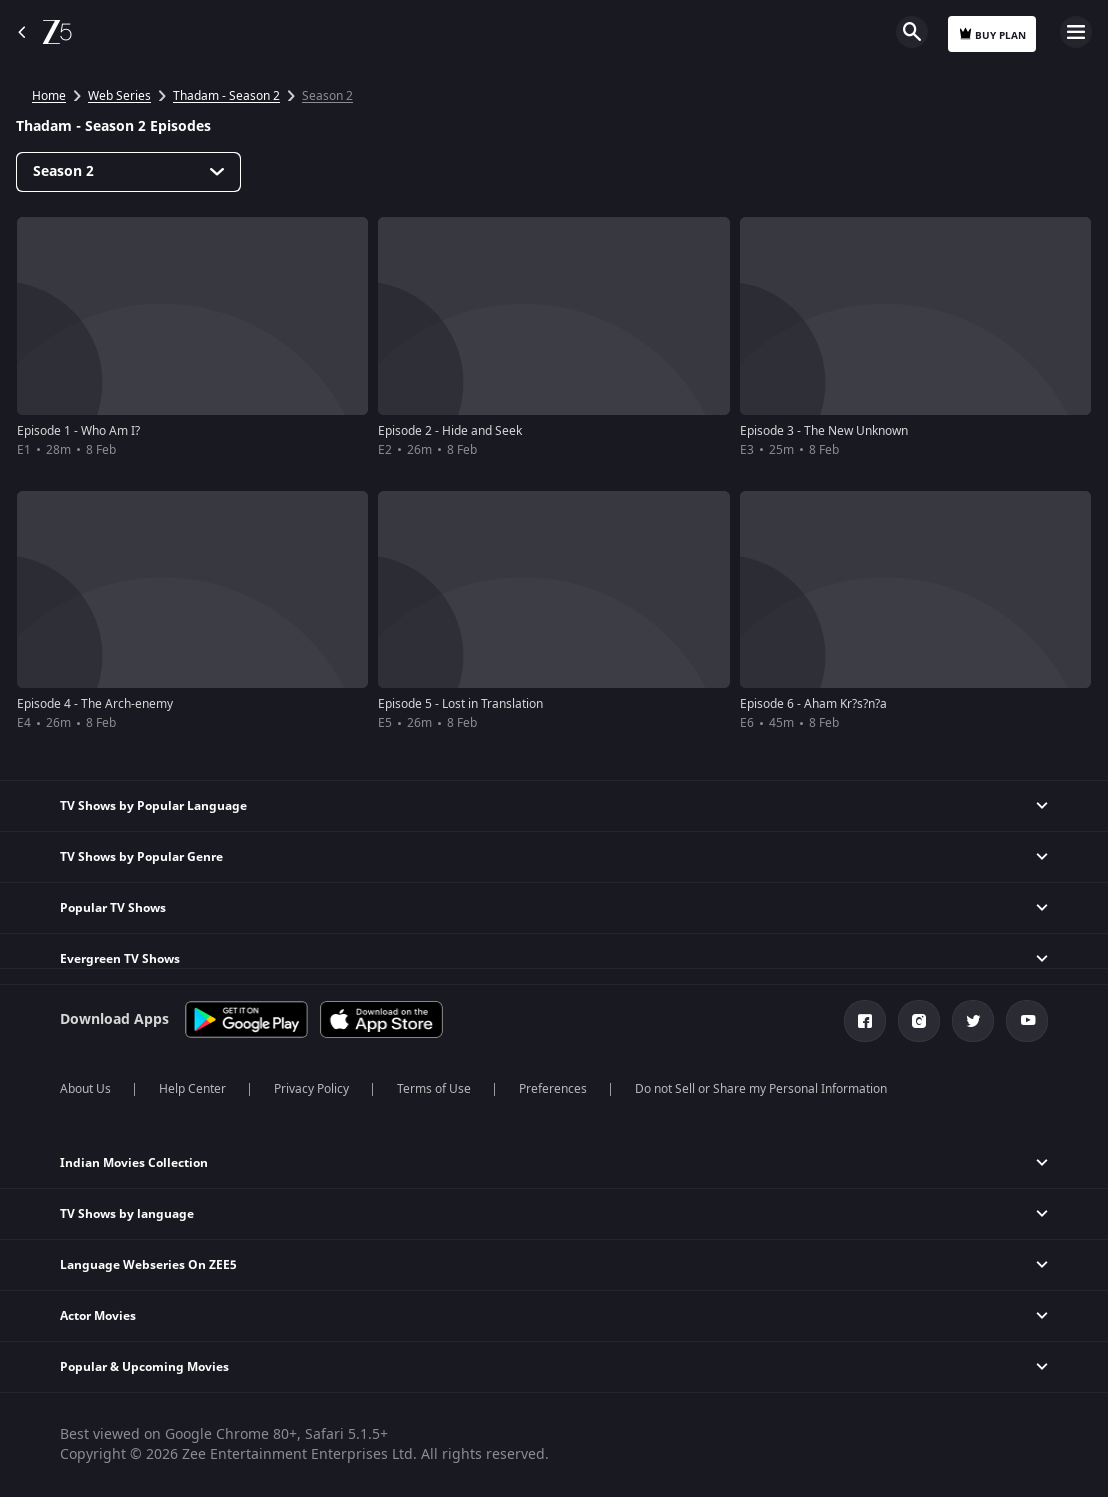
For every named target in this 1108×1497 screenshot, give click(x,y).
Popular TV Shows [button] (113, 908)
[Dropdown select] (128, 172)
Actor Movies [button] (98, 1316)
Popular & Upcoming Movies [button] (144, 1367)
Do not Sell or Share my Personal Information (761, 1089)
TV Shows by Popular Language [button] (153, 806)
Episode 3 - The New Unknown (824, 431)
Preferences (553, 1089)
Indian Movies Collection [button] (134, 1163)
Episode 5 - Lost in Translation (460, 704)
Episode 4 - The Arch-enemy (95, 704)
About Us (85, 1089)
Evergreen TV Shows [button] (120, 959)
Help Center (192, 1089)
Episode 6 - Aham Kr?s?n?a (813, 704)
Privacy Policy (311, 1089)
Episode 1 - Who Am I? (78, 431)
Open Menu (1076, 32)
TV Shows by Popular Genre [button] (141, 857)
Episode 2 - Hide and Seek (450, 431)
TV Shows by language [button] (127, 1214)
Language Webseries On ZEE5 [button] (148, 1265)
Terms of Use (434, 1089)
